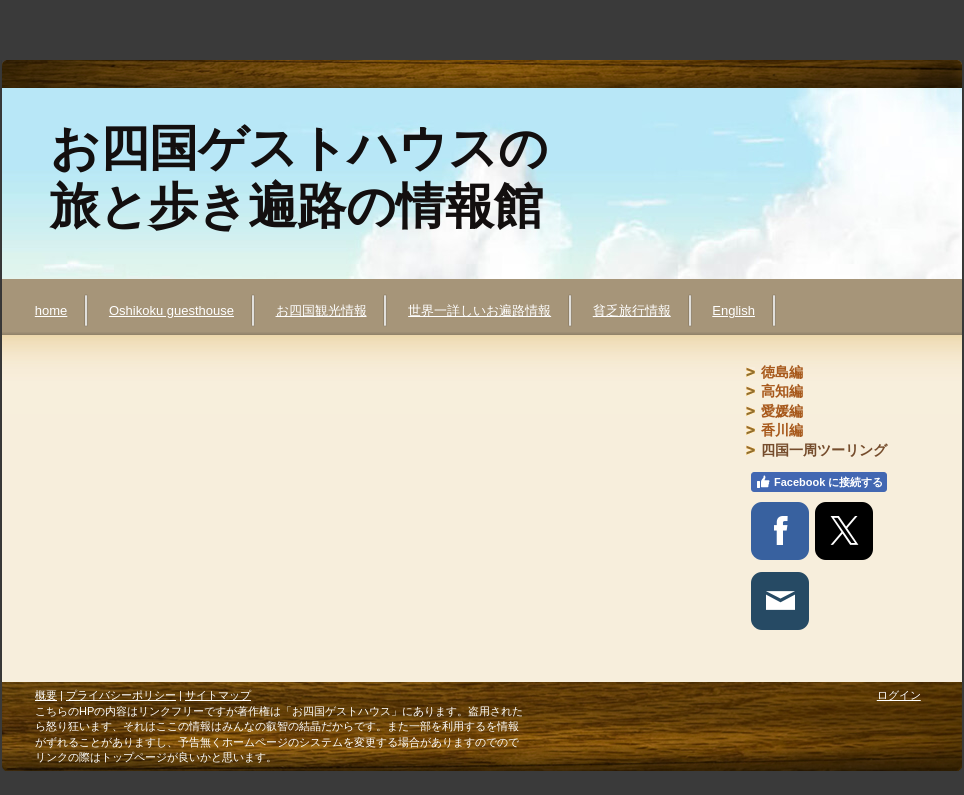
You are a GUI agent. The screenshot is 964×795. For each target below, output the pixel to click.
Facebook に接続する (819, 482)
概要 (46, 695)
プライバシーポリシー (121, 695)
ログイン (899, 695)
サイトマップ (218, 695)
